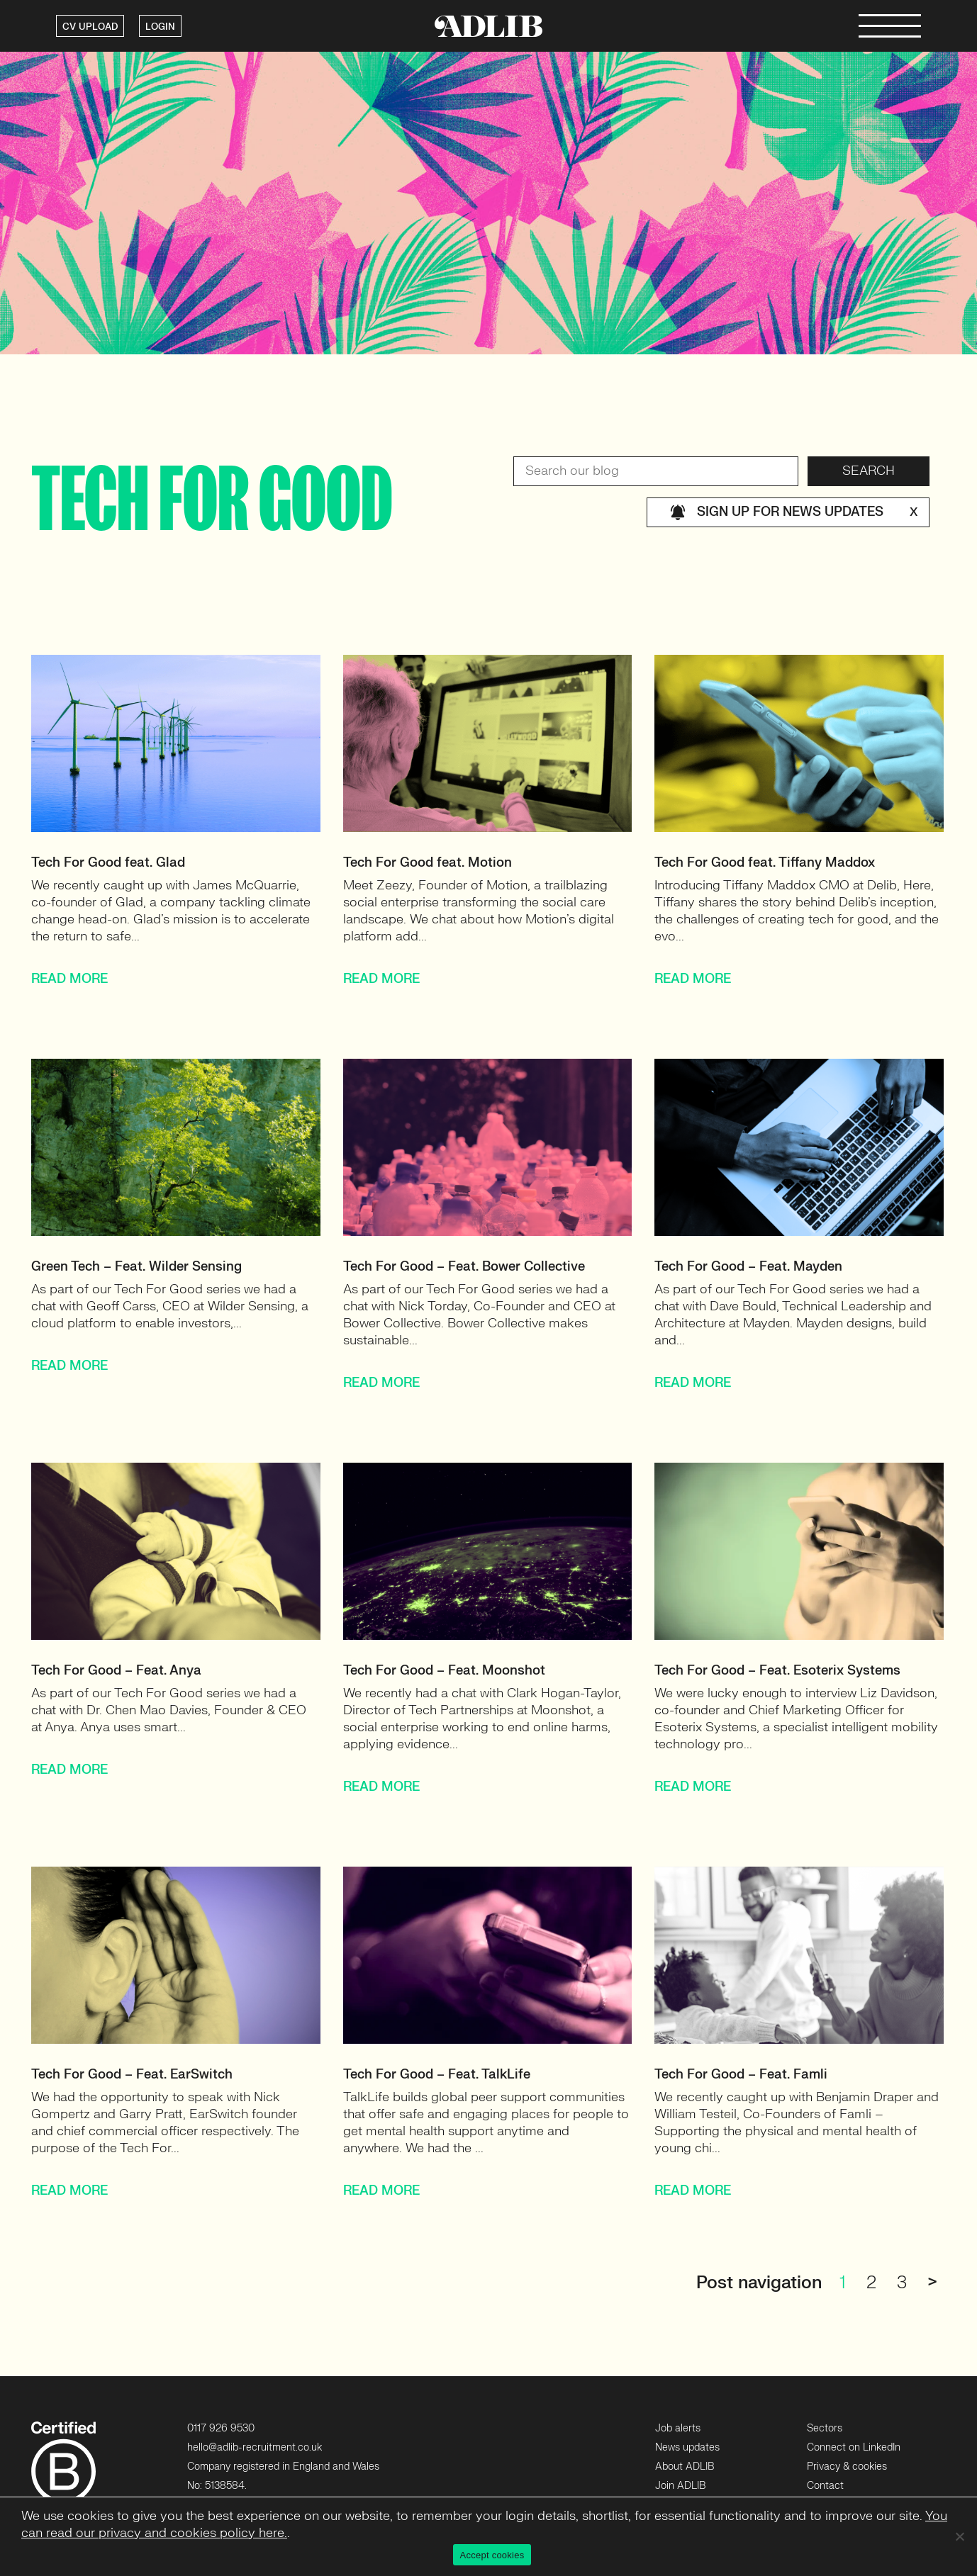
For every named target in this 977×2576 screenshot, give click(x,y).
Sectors (824, 2428)
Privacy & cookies (847, 2466)
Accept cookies (492, 2555)
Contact (825, 2485)
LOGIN (160, 27)
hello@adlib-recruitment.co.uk (254, 2447)
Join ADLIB (680, 2485)
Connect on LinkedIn (853, 2447)
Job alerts (677, 2428)
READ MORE (69, 979)
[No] (959, 2536)
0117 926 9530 (221, 2428)
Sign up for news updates (793, 512)
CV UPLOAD (90, 27)
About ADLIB (684, 2466)
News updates (687, 2447)
